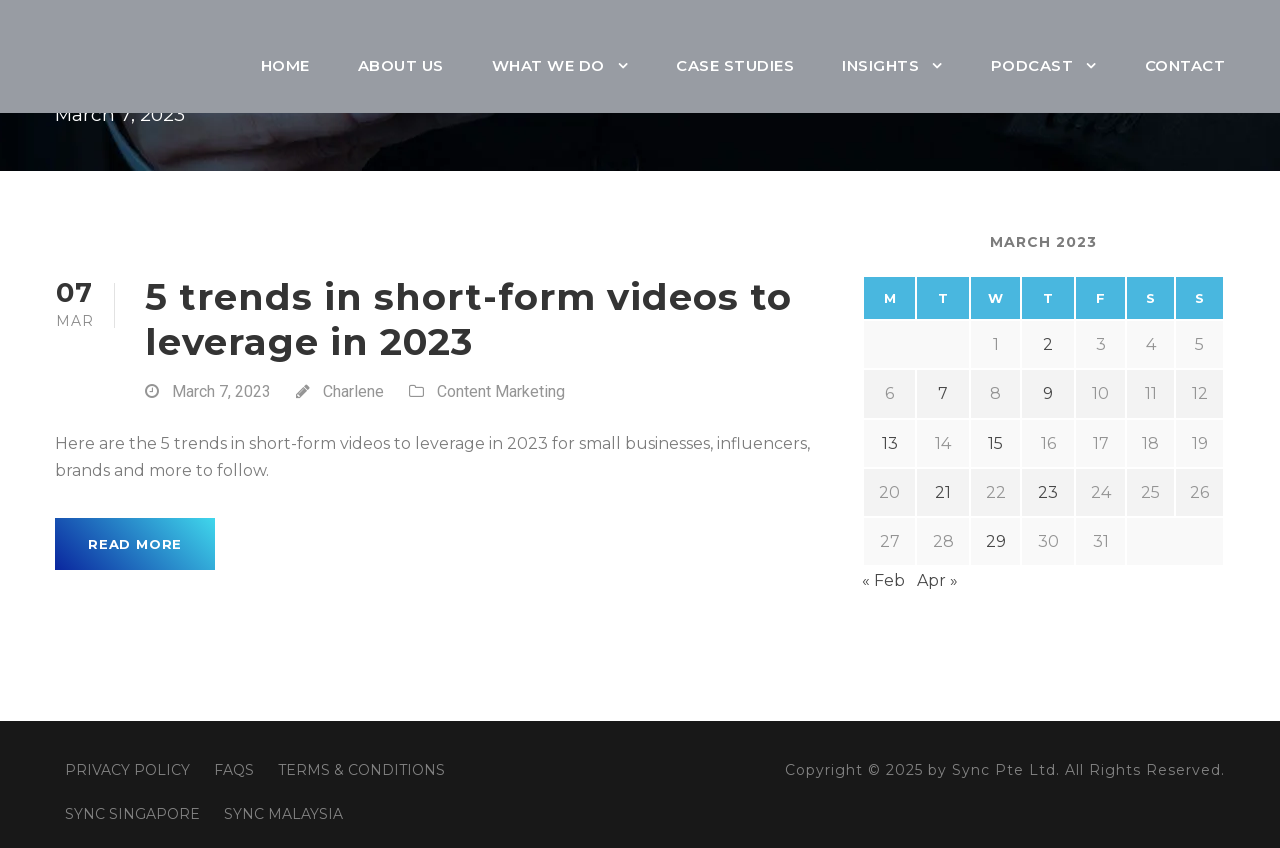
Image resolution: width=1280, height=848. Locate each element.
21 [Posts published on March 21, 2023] (943, 492)
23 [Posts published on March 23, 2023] (1048, 492)
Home (285, 65)
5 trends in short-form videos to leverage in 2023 (468, 318)
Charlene (353, 391)
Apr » (937, 580)
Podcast (1032, 65)
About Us (401, 65)
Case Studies (735, 65)
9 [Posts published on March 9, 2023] (1048, 393)
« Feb (883, 580)
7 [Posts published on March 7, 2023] (943, 393)
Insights (880, 65)
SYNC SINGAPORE (132, 814)
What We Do (548, 65)
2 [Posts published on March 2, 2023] (1048, 344)
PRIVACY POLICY (127, 770)
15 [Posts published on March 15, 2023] (995, 443)
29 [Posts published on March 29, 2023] (996, 541)
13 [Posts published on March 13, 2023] (890, 443)
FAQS (234, 770)
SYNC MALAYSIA (283, 814)
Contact (1185, 65)
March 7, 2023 (221, 391)
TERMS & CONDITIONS (361, 770)
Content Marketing (501, 391)
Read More (135, 544)
